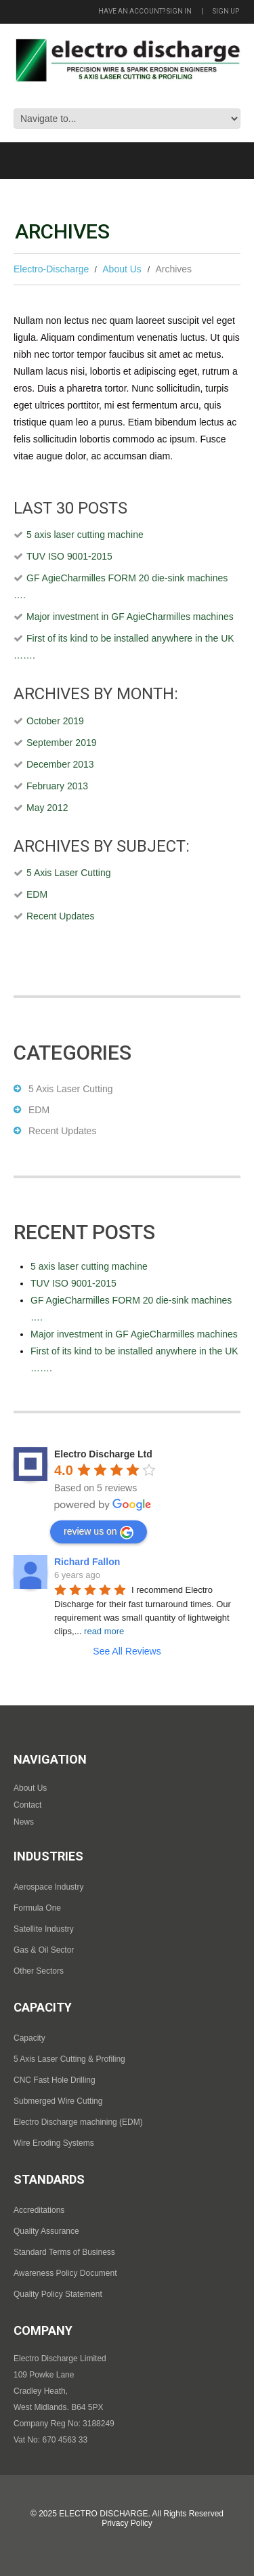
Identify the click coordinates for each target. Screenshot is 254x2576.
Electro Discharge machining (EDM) (78, 2122)
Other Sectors (39, 1971)
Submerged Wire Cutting (58, 2101)
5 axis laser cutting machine (85, 534)
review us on (98, 1532)
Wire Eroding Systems (54, 2143)
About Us (122, 269)
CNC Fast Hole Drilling (55, 2080)
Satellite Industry (44, 1929)
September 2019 (61, 742)
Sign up (226, 11)
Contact (27, 1805)
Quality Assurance (46, 2231)
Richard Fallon (87, 1561)
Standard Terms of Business (64, 2252)
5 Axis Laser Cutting (68, 872)
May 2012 (47, 807)
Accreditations (39, 2210)
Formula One (37, 1908)
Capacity (29, 2038)
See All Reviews (127, 1651)
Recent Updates (60, 916)
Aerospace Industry (48, 1887)
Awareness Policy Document (65, 2273)
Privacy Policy (127, 2523)
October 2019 (55, 720)
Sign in (179, 11)
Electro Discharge (103, 2513)
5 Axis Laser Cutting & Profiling (69, 2059)
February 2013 (57, 786)
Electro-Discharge (51, 269)
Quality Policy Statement (58, 2294)
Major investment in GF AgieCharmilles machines (130, 616)
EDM (36, 894)
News (24, 1822)
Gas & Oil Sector (44, 1950)
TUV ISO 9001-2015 (69, 556)
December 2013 (60, 764)
